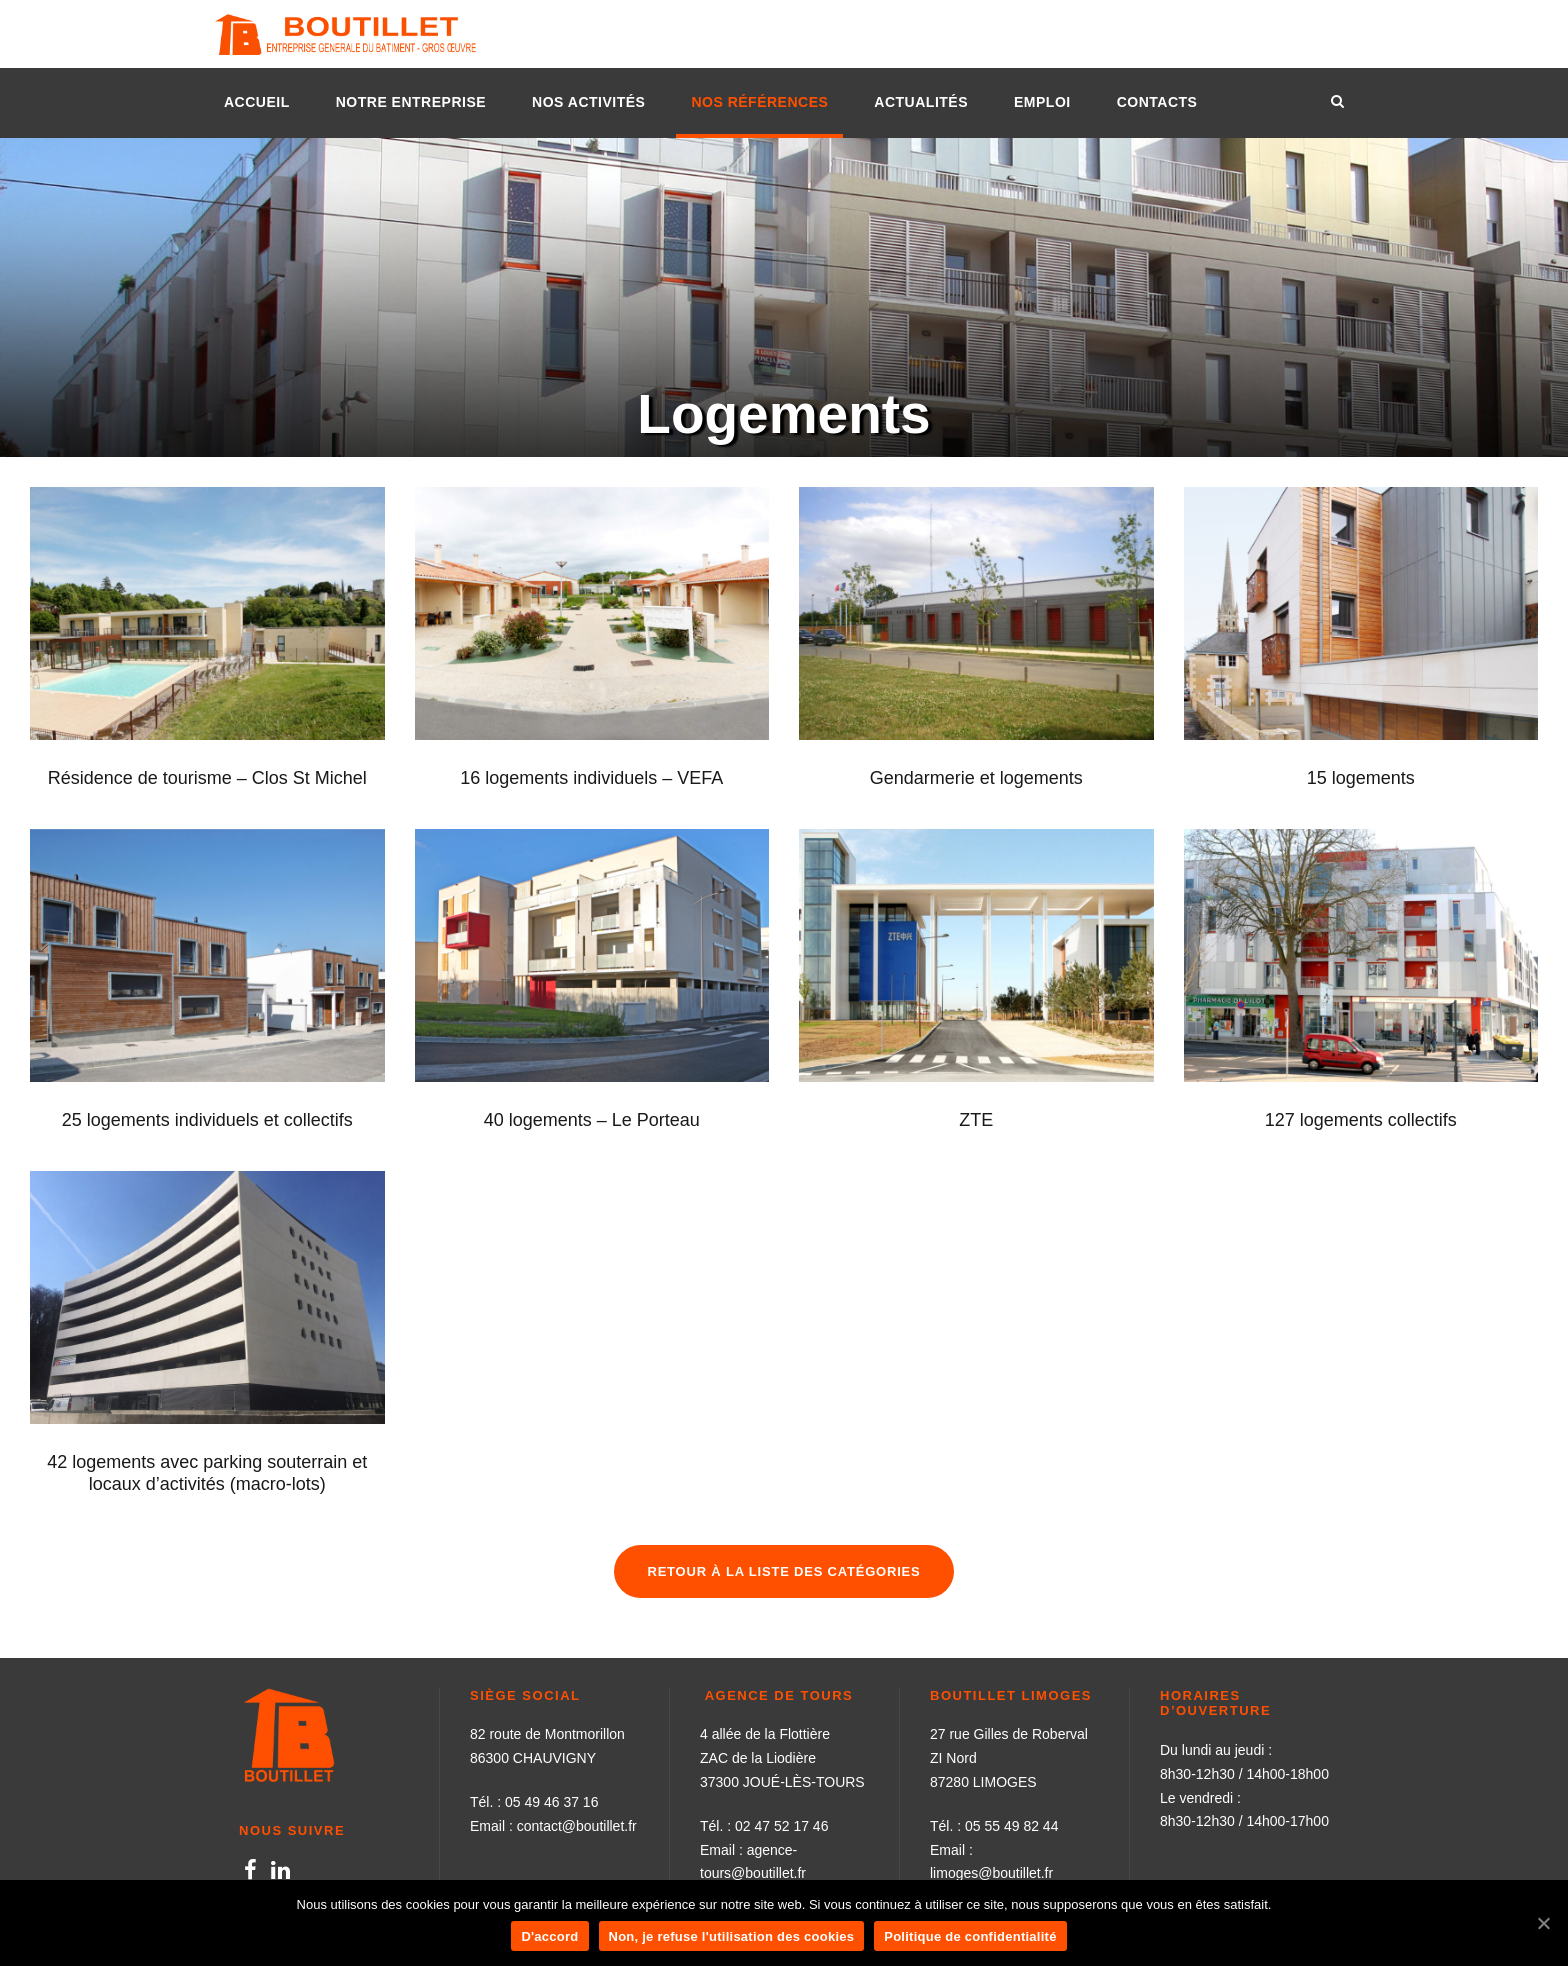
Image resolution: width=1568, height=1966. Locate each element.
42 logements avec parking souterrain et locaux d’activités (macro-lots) (207, 1473)
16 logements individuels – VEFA (591, 778)
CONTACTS (1157, 102)
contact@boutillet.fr (577, 1826)
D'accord (549, 1936)
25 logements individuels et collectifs (207, 1120)
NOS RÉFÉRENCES (759, 102)
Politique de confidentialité (970, 1936)
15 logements (1361, 778)
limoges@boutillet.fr (991, 1873)
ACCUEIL (257, 102)
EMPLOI (1042, 102)
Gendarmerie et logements (976, 778)
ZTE (976, 1120)
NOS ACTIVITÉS (588, 102)
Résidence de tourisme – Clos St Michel (207, 778)
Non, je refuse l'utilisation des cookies (732, 1936)
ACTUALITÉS (921, 102)
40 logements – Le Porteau (592, 1120)
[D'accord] (1543, 1923)
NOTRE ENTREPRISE (411, 102)
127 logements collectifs (1361, 1120)
